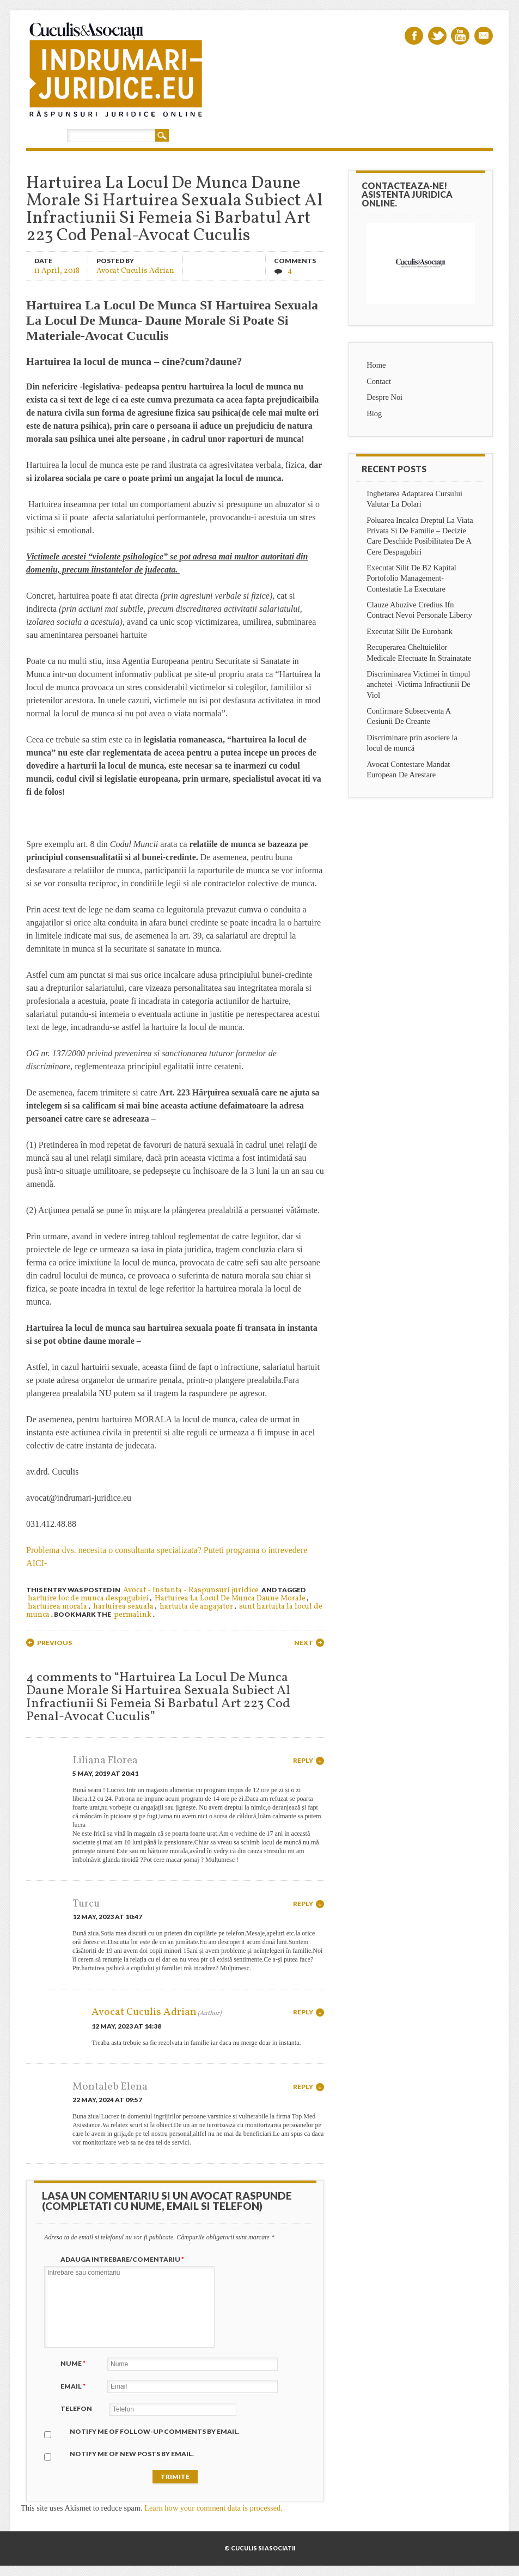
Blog (374, 413)
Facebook (414, 36)
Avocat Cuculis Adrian (135, 270)
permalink (132, 1615)
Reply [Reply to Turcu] (303, 1903)
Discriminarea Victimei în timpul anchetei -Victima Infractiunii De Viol (419, 684)
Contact (379, 381)
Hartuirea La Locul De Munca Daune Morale (230, 1598)
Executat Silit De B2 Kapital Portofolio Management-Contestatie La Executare (411, 578)
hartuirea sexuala (123, 1606)
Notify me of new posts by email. (132, 2454)
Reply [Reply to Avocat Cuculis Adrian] (303, 2012)
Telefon (76, 2408)
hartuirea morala (57, 1606)
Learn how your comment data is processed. (213, 2508)
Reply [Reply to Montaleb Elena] (303, 2086)
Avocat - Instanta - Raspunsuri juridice (191, 1590)
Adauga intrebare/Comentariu (123, 2259)
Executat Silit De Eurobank (410, 631)
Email (483, 36)
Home (376, 365)
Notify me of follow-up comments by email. (155, 2431)
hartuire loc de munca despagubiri (88, 1598)
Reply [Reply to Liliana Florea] (303, 1760)
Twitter (437, 36)
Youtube (460, 36)
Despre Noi (384, 397)
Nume (74, 2363)
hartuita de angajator (196, 1606)
